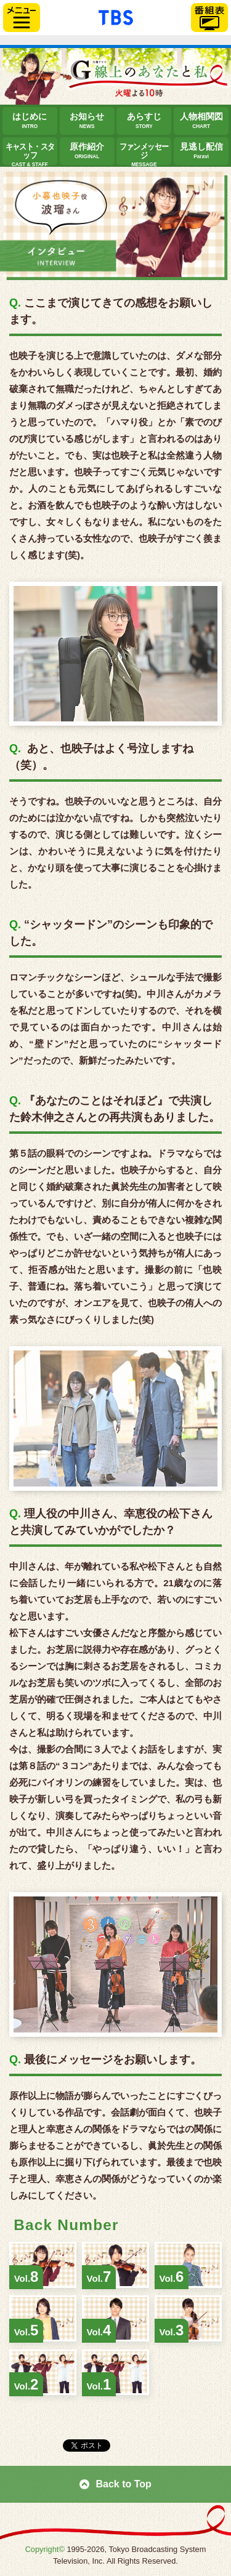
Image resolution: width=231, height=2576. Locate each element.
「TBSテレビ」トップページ (115, 16)
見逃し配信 (201, 151)
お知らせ (87, 121)
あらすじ (144, 121)
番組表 (209, 17)
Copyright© (45, 2549)
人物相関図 (201, 121)
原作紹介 (87, 151)
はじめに (29, 121)
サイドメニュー (21, 17)
